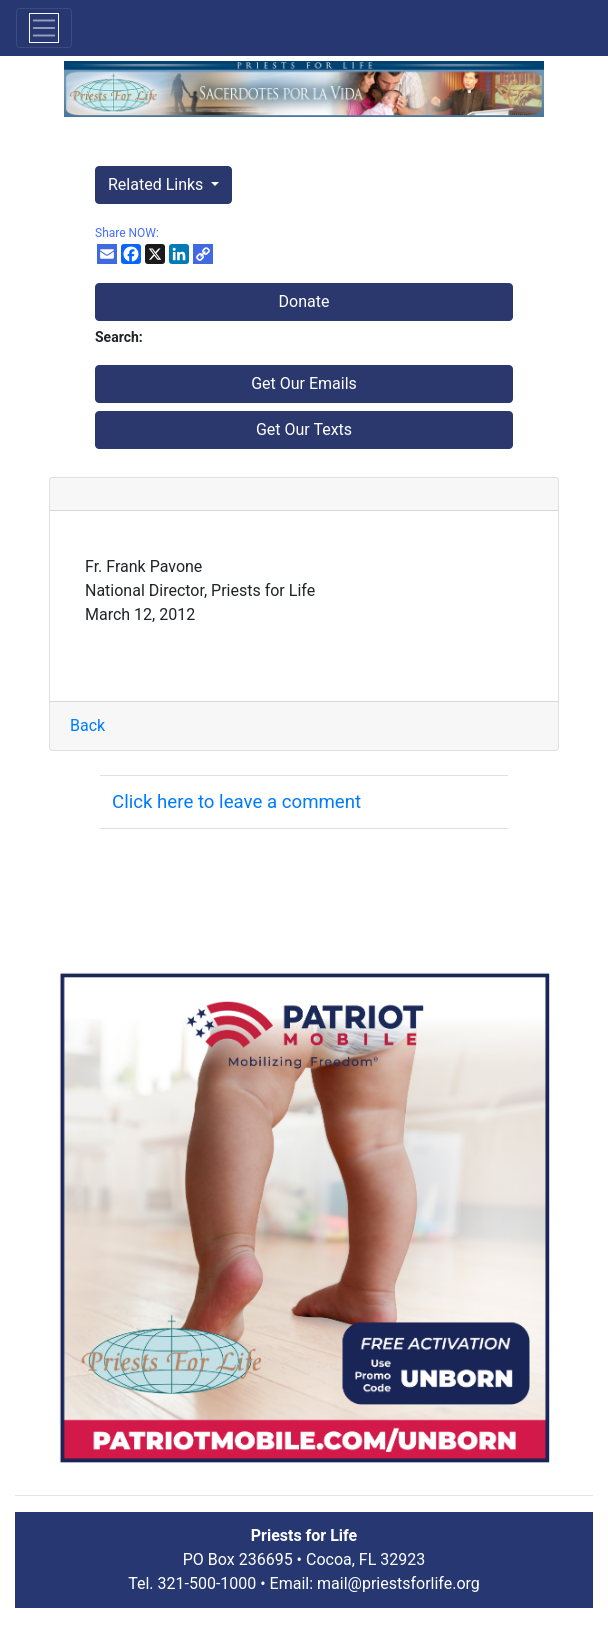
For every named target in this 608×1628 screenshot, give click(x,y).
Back (87, 725)
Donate (304, 301)
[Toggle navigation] (44, 28)
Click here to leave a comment (236, 802)
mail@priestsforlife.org (398, 1583)
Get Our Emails (304, 383)
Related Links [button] (157, 184)
